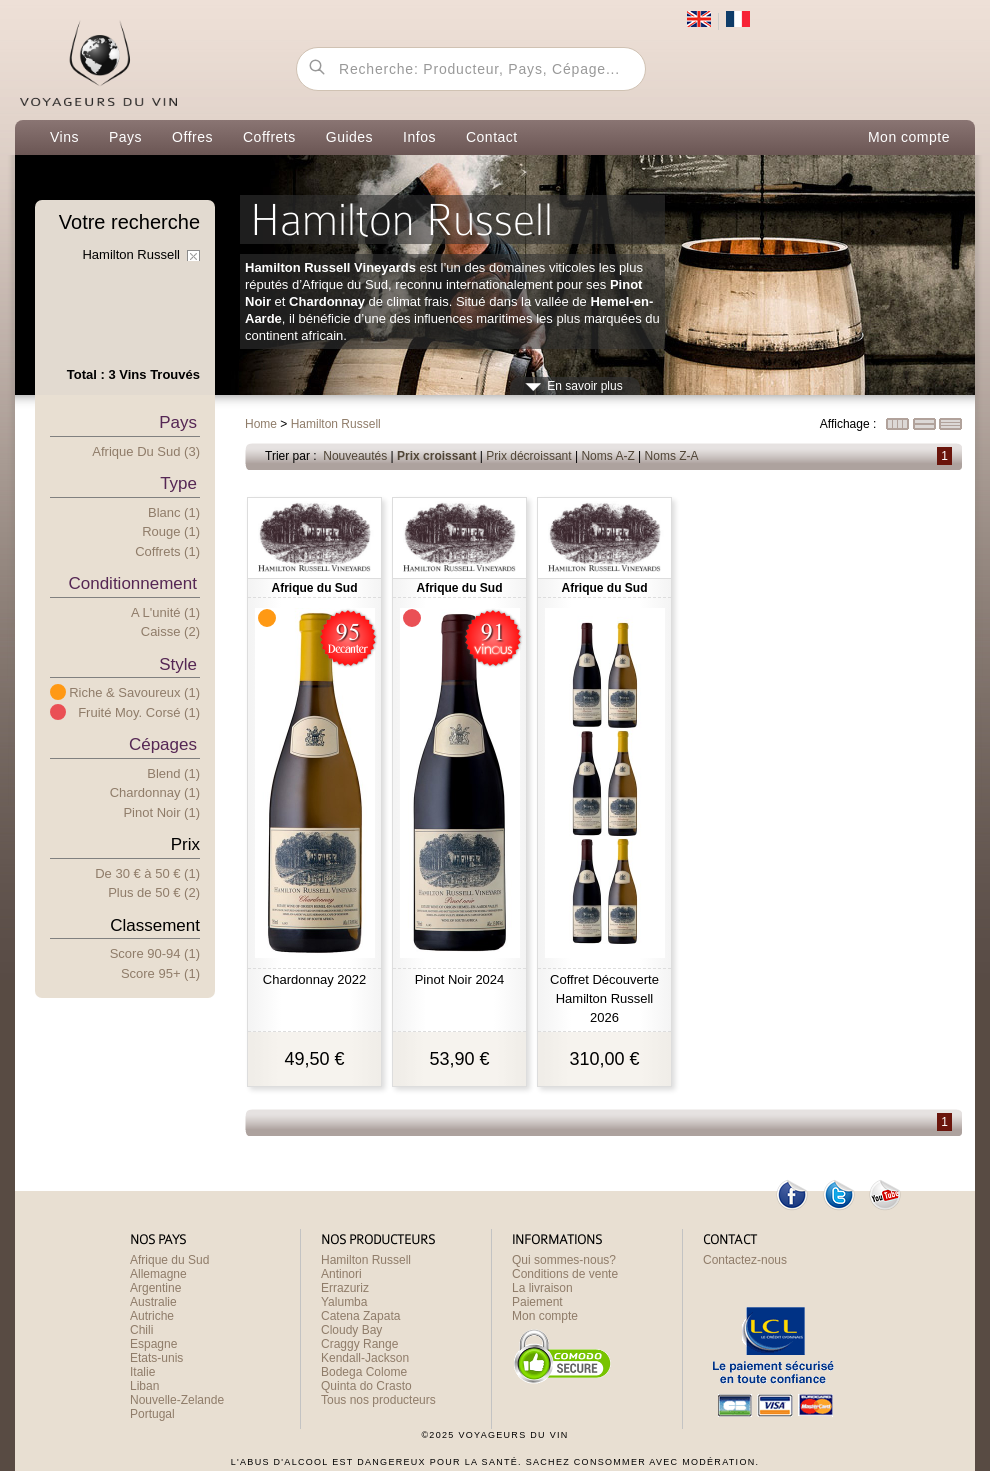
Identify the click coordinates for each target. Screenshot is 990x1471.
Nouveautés (355, 456)
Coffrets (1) (167, 551)
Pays (125, 137)
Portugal (152, 1414)
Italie (142, 1372)
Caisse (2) (170, 631)
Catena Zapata (360, 1316)
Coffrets (269, 137)
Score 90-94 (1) (155, 953)
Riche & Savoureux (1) (134, 692)
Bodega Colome (364, 1372)
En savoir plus (584, 386)
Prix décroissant (528, 456)
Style (178, 664)
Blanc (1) (174, 512)
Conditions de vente (565, 1274)
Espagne (153, 1344)
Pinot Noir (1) (161, 812)
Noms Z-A (672, 456)
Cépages (163, 744)
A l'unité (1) (165, 612)
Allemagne (158, 1274)
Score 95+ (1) (160, 973)
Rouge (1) (171, 531)
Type (178, 483)
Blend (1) (173, 773)
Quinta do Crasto (366, 1386)
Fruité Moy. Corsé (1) (139, 712)
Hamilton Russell (366, 1260)
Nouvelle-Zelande (177, 1400)
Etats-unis (156, 1358)
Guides (349, 137)
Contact (492, 137)
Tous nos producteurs (378, 1400)
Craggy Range (359, 1344)
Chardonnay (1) (155, 792)
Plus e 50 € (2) (154, 892)
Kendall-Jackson (365, 1358)
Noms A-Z (607, 456)
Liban (144, 1386)
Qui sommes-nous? (564, 1260)
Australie (153, 1302)
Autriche (152, 1316)
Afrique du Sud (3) (146, 451)
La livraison (542, 1288)
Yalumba (344, 1302)
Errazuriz (345, 1288)
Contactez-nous (745, 1260)
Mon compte (909, 137)
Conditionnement (132, 583)
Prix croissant (436, 456)
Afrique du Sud (169, 1260)
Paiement (537, 1302)
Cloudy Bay (351, 1330)
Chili (141, 1330)
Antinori (341, 1274)
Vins (64, 137)
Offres (192, 137)
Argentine (155, 1288)
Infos (419, 137)
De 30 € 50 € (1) (147, 873)
